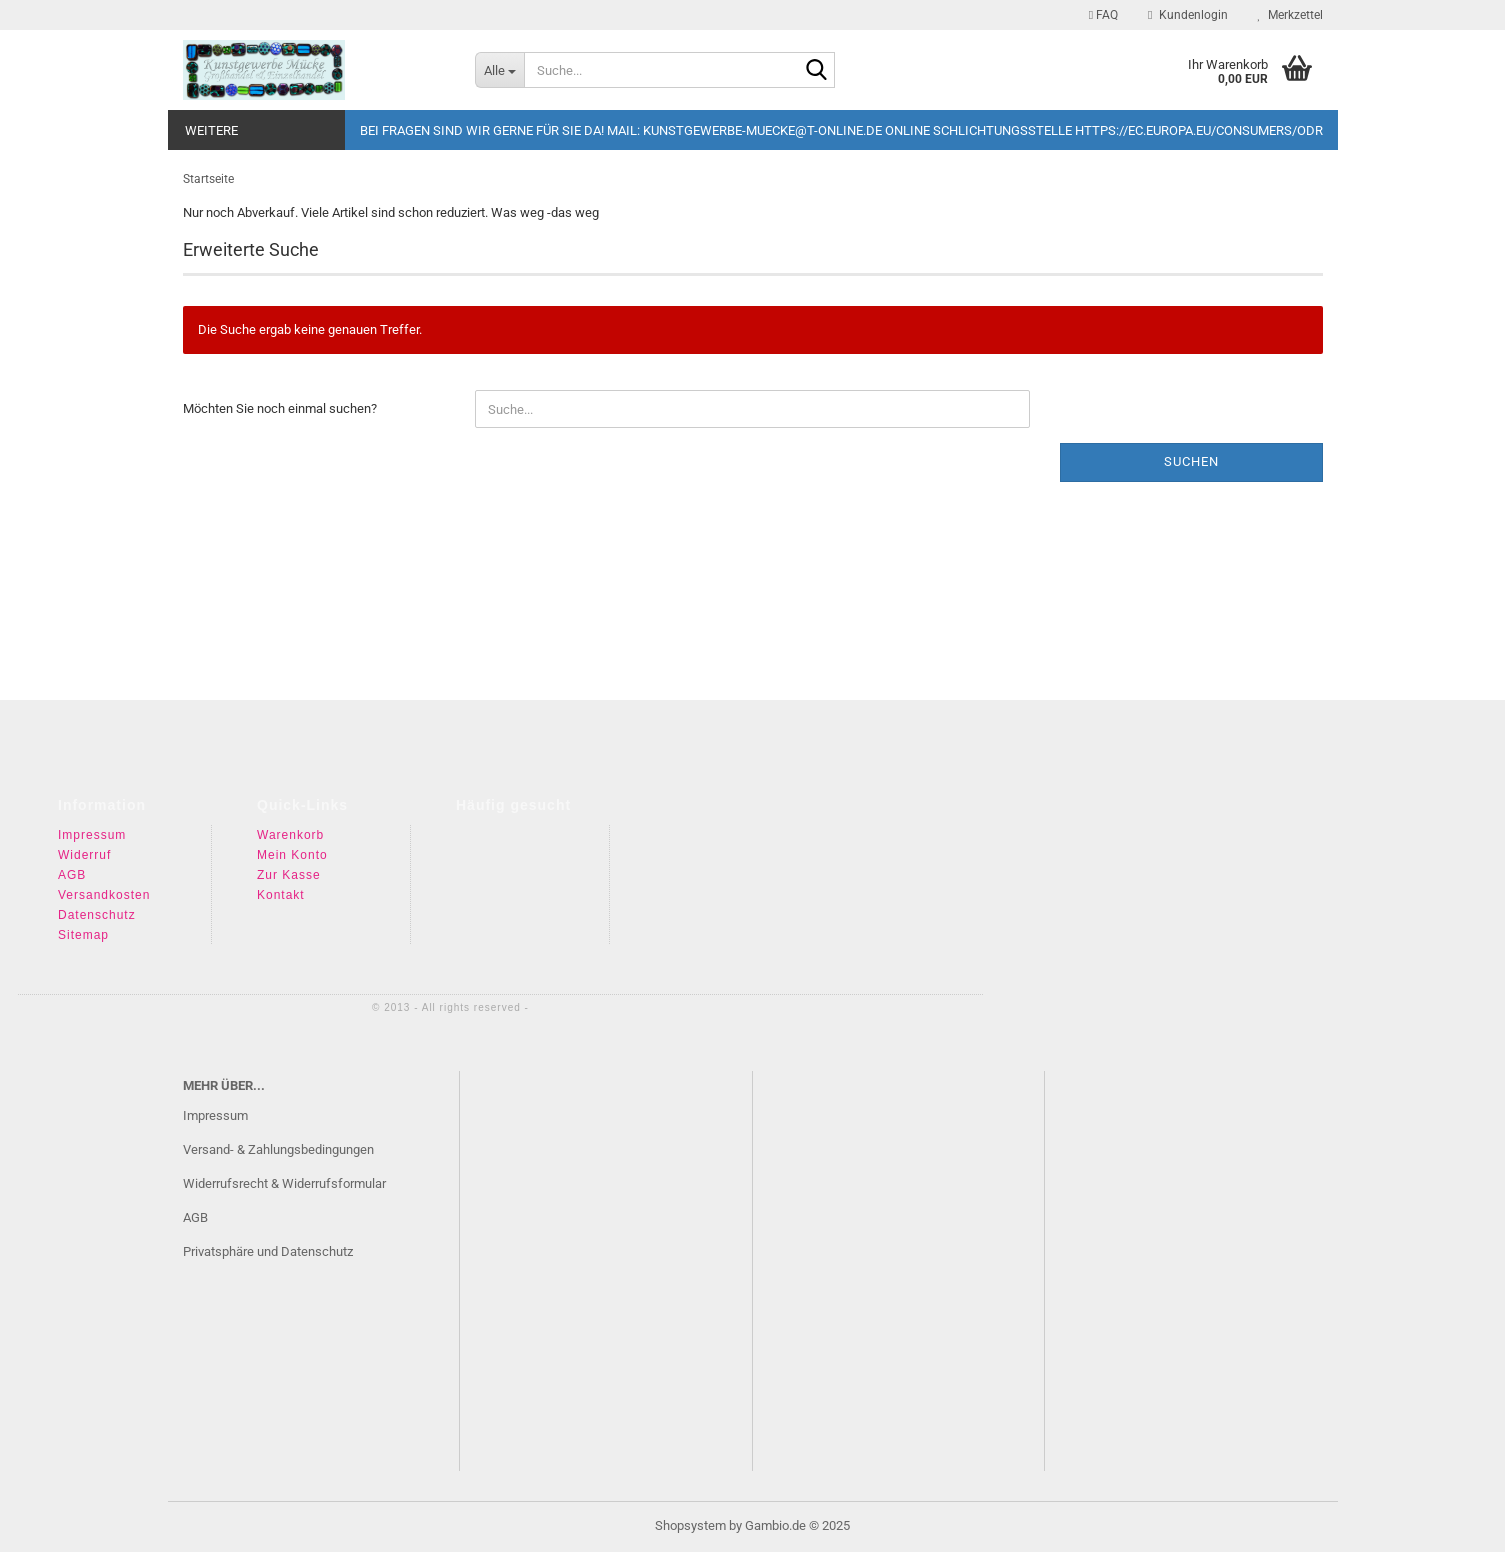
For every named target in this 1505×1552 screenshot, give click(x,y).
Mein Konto (292, 855)
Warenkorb (290, 835)
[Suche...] (499, 70)
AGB (72, 875)
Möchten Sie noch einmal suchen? (280, 408)
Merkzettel (1290, 15)
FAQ (1103, 15)
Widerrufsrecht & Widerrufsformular (284, 1183)
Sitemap (83, 935)
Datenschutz (97, 915)
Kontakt (281, 895)
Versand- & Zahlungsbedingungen (278, 1149)
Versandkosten (104, 895)
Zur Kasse (289, 875)
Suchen (1191, 461)
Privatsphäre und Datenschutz (268, 1251)
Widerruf (84, 855)
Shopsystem (690, 1525)
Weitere (211, 130)
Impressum (92, 835)
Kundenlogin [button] (1187, 15)
